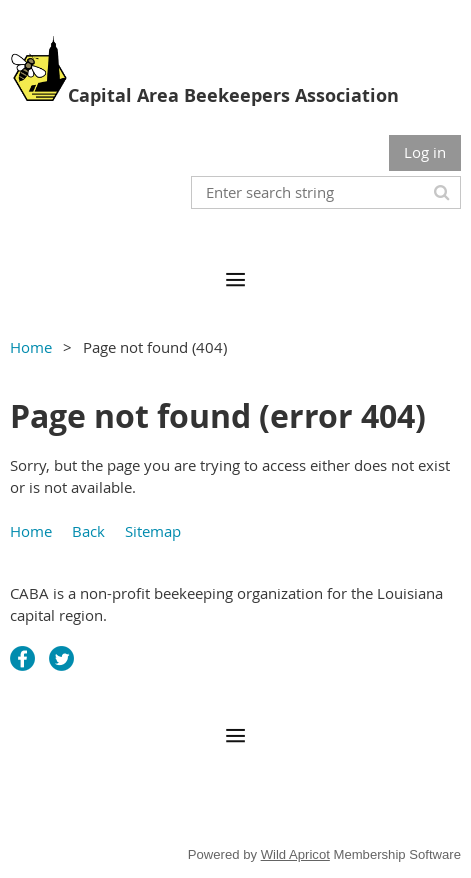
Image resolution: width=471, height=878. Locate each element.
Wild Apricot (295, 854)
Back (88, 531)
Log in (425, 152)
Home (31, 347)
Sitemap (153, 531)
